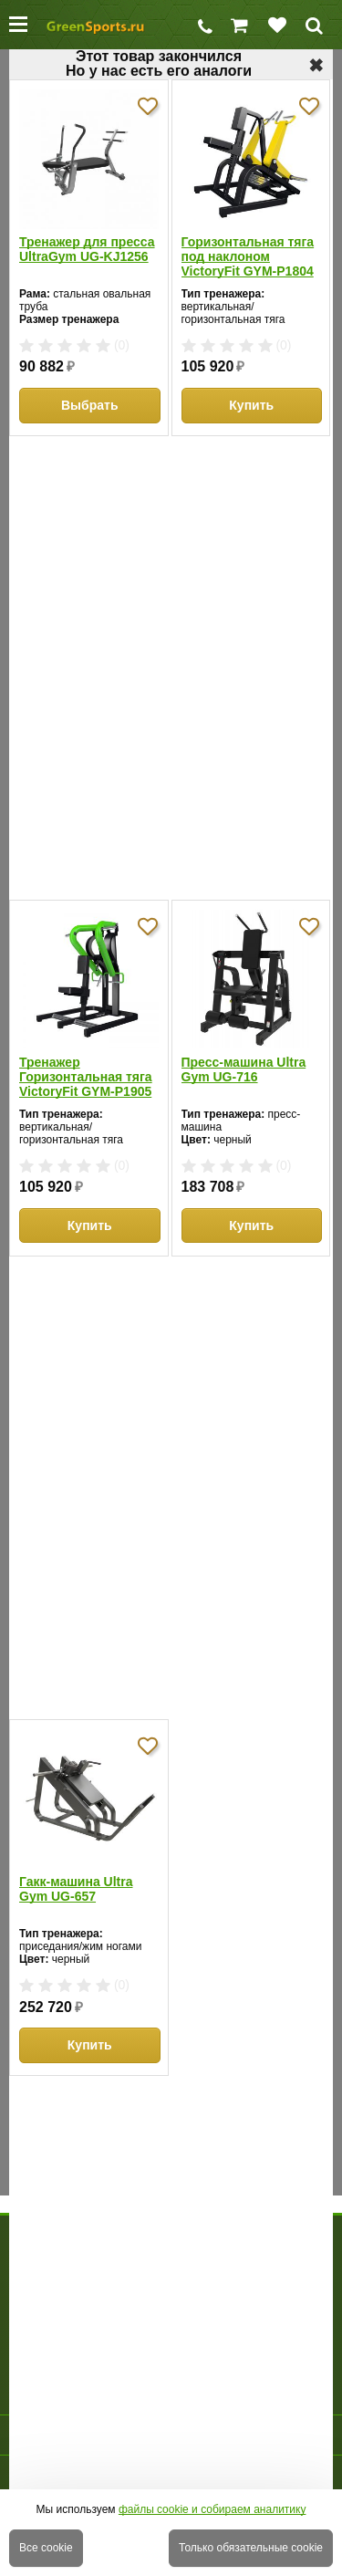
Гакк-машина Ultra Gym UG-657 (75, 1888)
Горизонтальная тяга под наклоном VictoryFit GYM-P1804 (248, 256)
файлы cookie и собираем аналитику (212, 2509)
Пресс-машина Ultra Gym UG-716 (243, 1069)
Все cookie (46, 2547)
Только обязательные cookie (251, 2547)
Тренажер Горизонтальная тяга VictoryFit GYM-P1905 (85, 1077)
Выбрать (90, 405)
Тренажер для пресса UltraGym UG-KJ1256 (87, 249)
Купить (251, 405)
